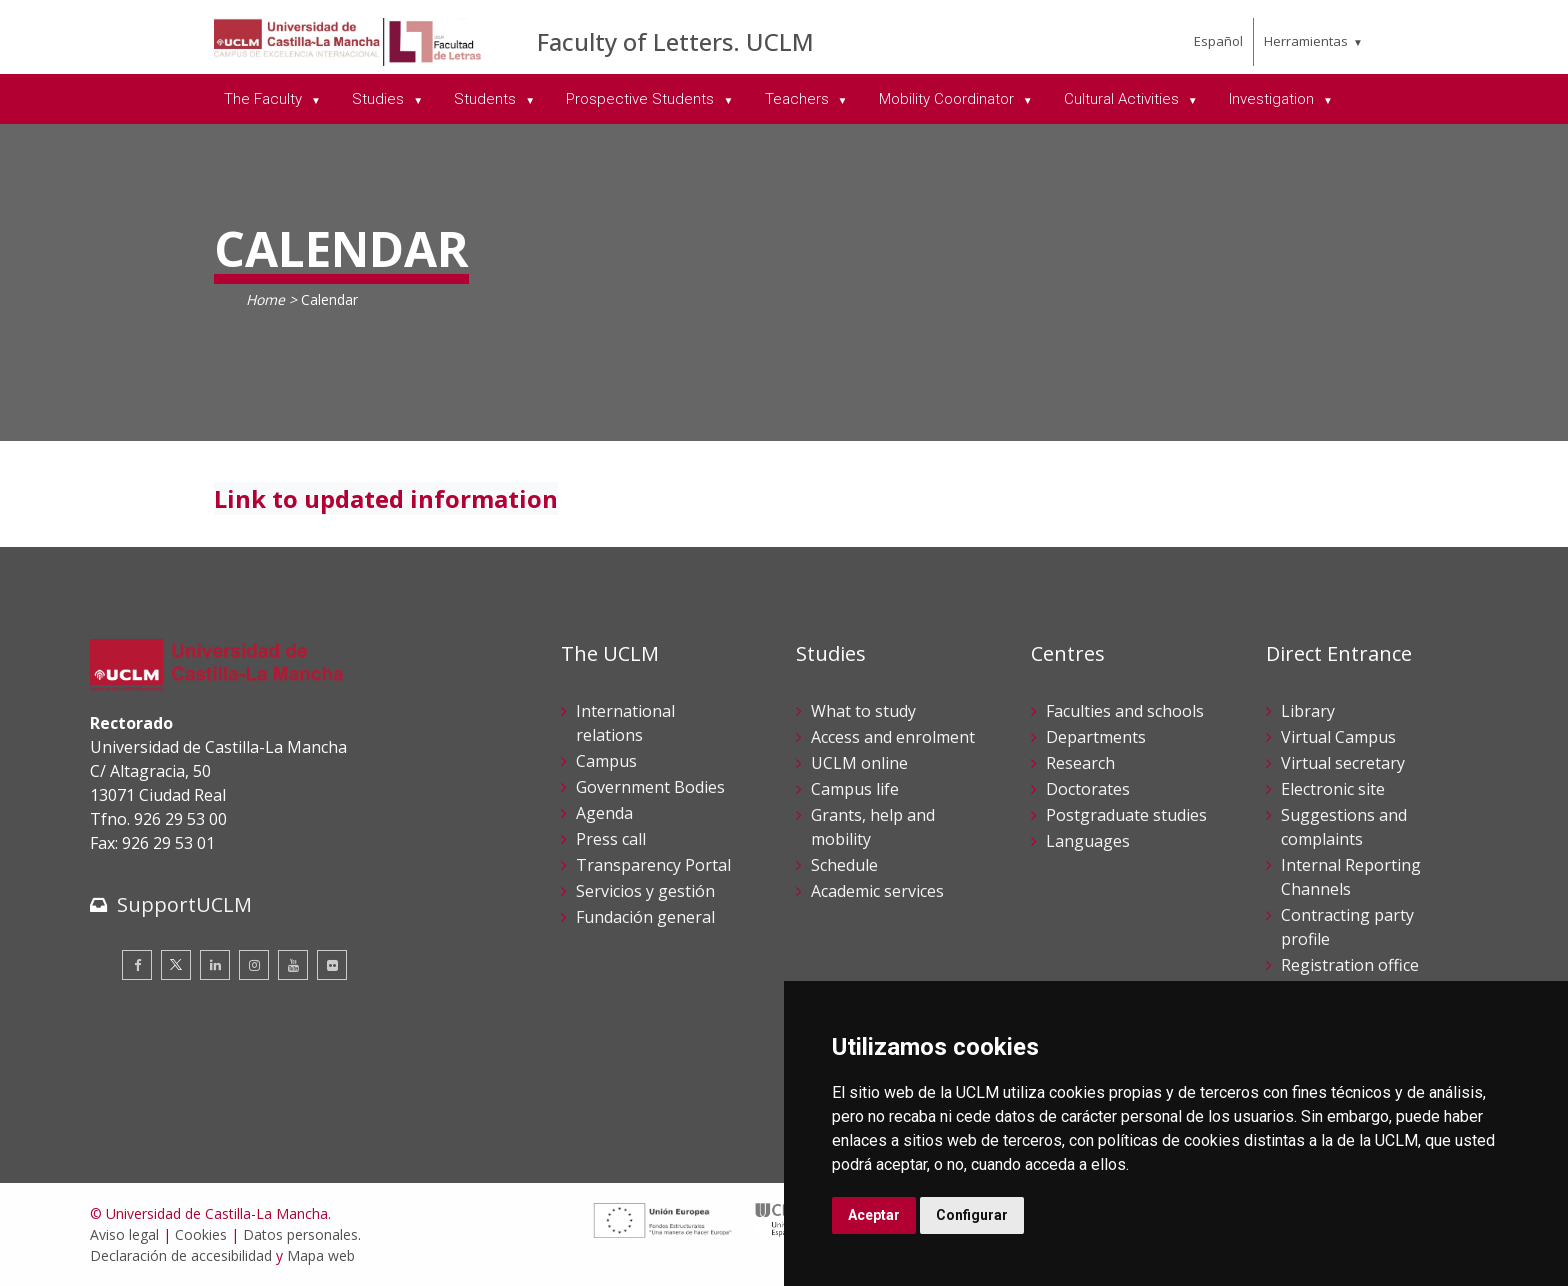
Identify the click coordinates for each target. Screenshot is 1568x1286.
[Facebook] (137, 965)
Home (265, 299)
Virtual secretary (1343, 763)
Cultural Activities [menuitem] (1123, 99)
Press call (611, 839)
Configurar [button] (972, 1215)
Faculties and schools (1125, 711)
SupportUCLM (184, 904)
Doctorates (1088, 789)
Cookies (201, 1234)
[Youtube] (293, 965)
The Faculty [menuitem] (265, 99)
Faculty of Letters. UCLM (675, 41)
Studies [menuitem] (380, 99)
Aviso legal (124, 1234)
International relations (625, 723)
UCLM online (859, 763)
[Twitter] (176, 965)
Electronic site (1333, 789)
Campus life (855, 789)
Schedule (844, 865)
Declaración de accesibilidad (181, 1255)
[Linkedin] (215, 965)
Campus (606, 761)
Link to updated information (386, 498)
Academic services (877, 891)
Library (1308, 711)
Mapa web (321, 1255)
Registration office (1350, 965)
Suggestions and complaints (1344, 827)
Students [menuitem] (487, 99)
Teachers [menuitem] (799, 99)
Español (1218, 41)
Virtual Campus (1338, 737)
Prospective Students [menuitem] (642, 99)
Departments (1096, 737)
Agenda (604, 813)
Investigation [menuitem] (1273, 99)
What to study (863, 711)
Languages (1088, 841)
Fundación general (645, 917)
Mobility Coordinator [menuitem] (948, 99)
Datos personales (300, 1234)
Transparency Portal (653, 865)
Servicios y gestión (645, 891)
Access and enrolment (893, 737)
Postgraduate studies (1126, 815)
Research (1080, 763)
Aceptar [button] (874, 1215)
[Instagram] (254, 965)
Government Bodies (650, 787)
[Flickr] (332, 965)
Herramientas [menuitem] (1306, 41)
